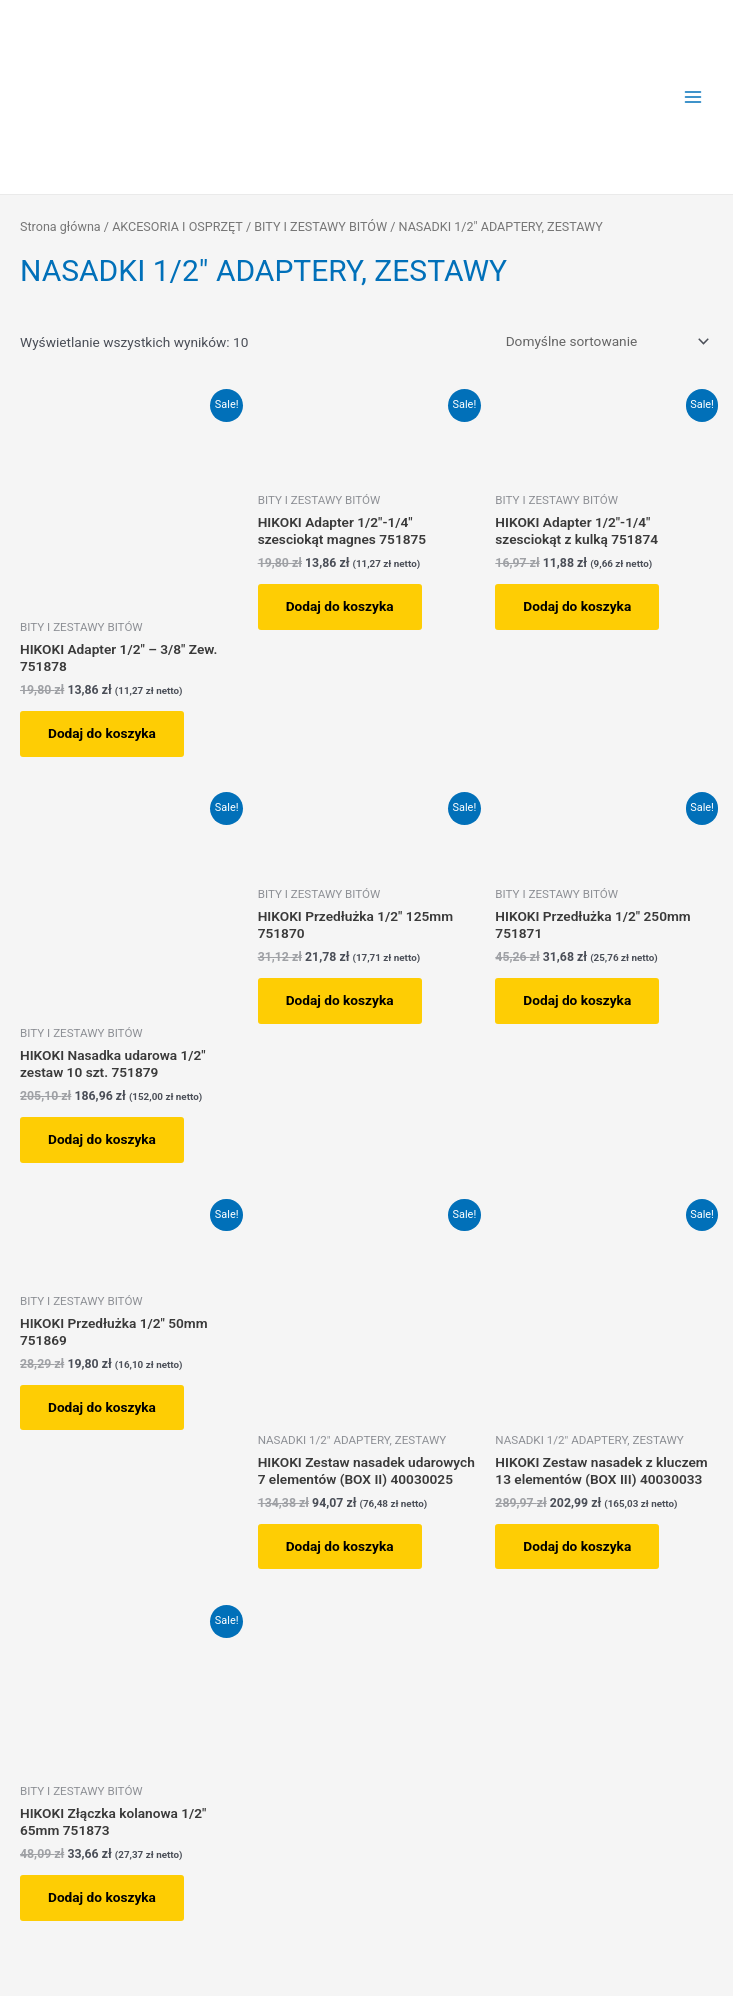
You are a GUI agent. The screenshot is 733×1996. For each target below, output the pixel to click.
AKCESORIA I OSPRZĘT (177, 226)
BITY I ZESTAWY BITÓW (320, 226)
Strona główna (60, 226)
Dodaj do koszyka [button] (102, 733)
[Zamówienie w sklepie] (604, 341)
